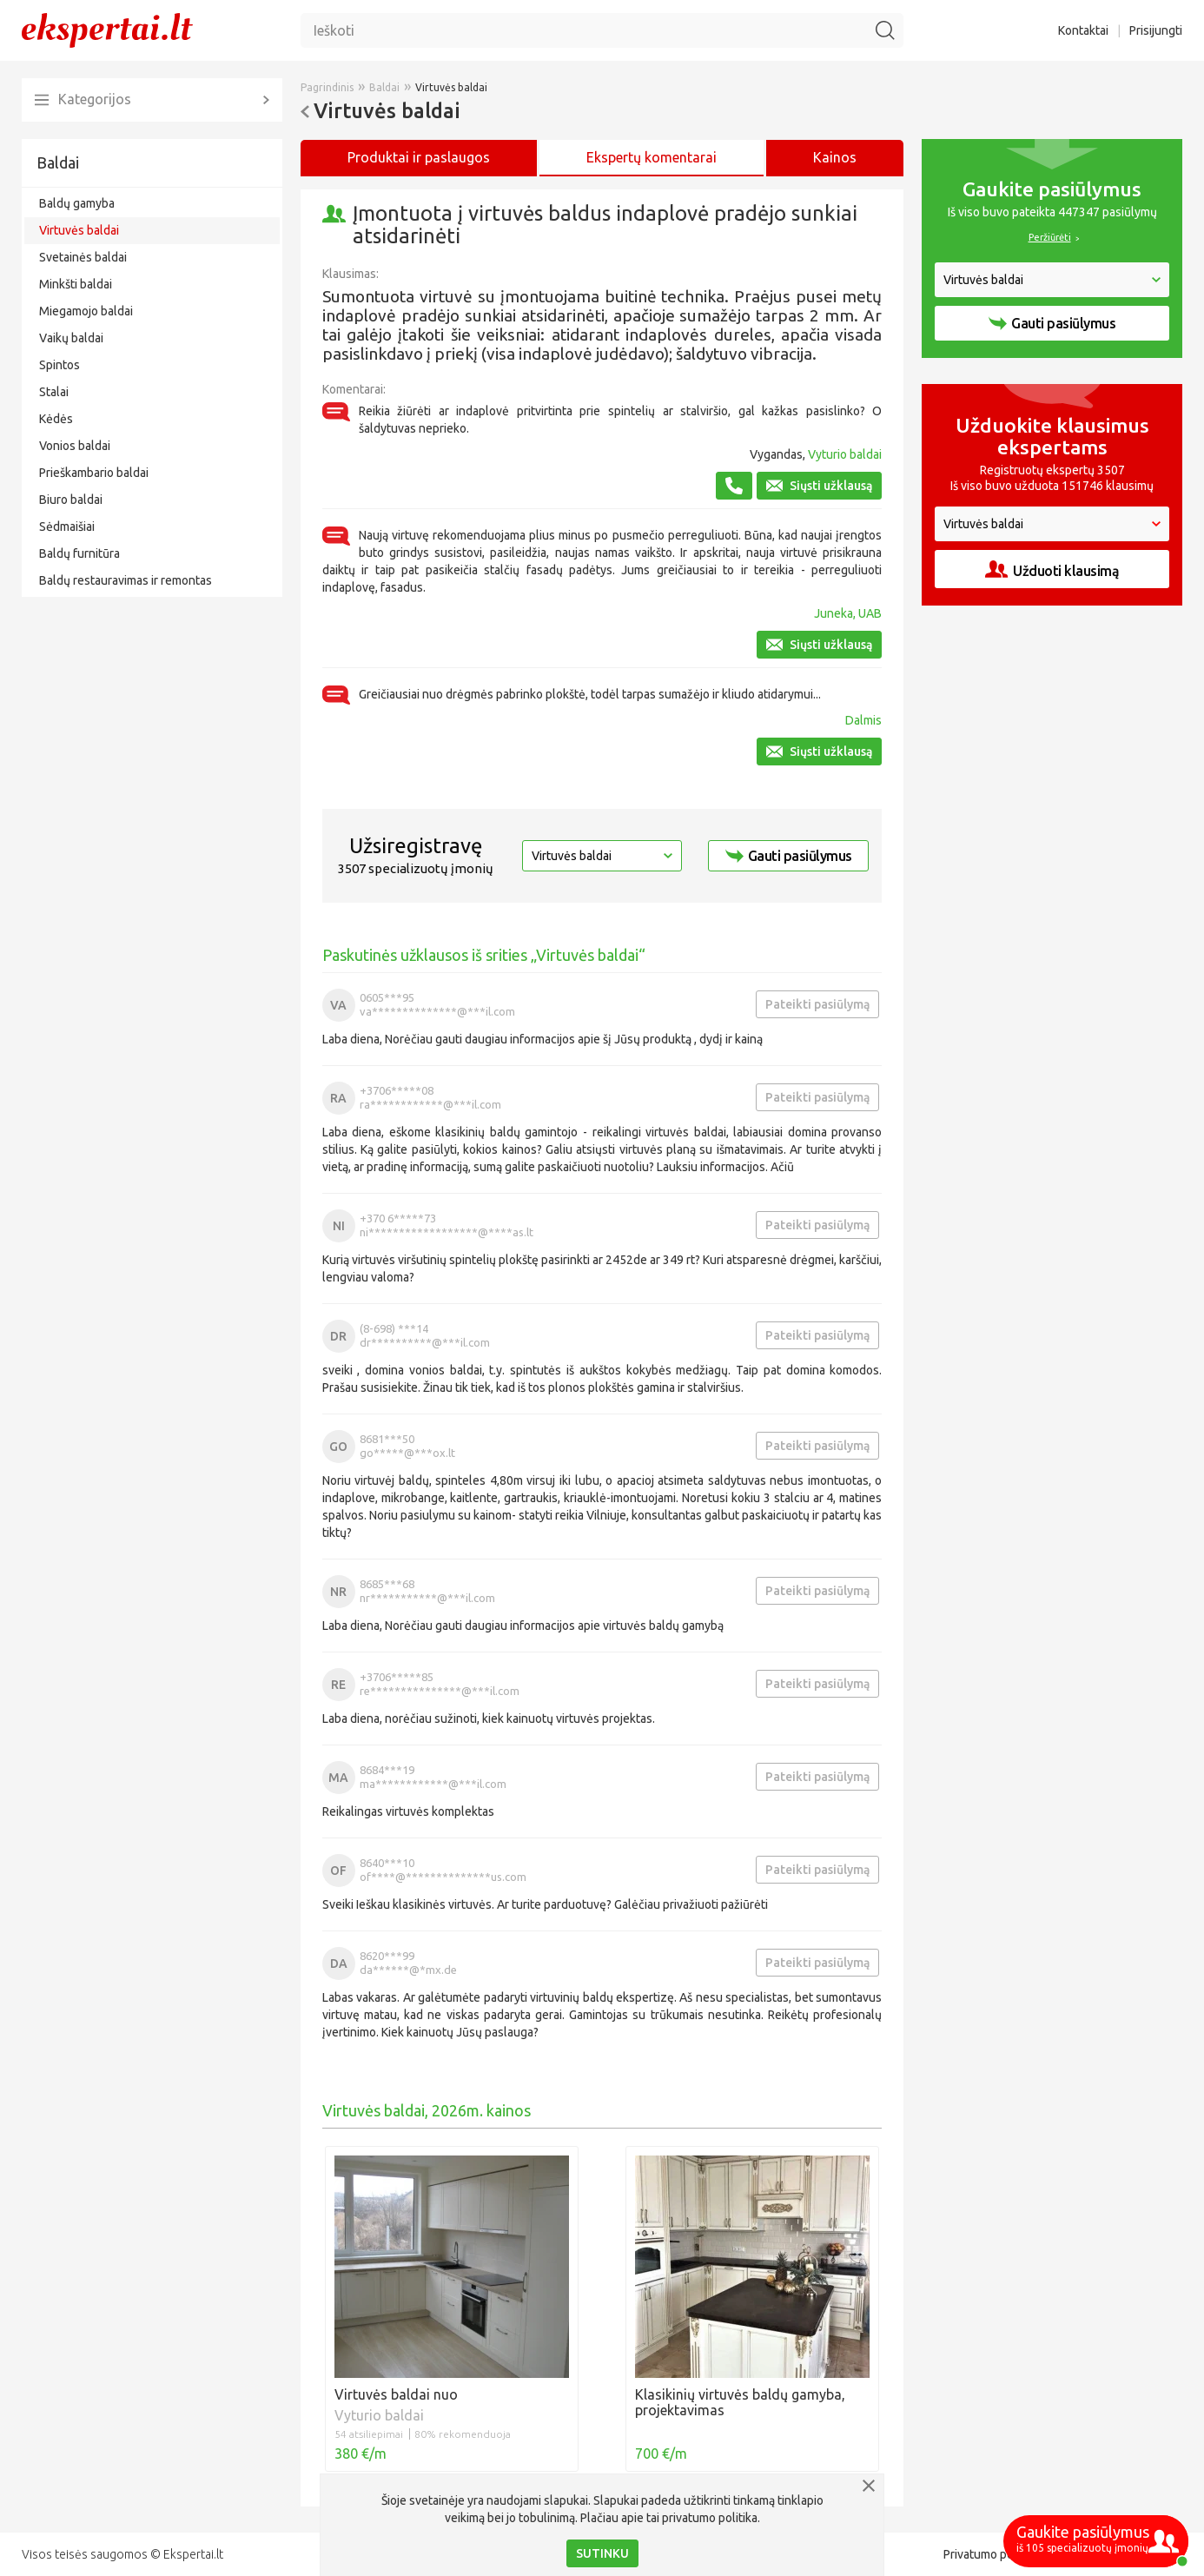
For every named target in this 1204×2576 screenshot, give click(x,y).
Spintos (59, 365)
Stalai (54, 392)
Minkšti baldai (75, 284)
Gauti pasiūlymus (788, 856)
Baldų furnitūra (79, 553)
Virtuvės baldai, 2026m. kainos (426, 2110)
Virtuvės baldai (79, 230)
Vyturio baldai (845, 454)
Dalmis (863, 720)
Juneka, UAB (848, 613)
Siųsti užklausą (819, 486)
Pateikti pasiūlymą (817, 1004)
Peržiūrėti (1050, 237)
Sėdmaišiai (67, 526)
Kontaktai (1083, 30)
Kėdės (56, 419)
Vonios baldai (74, 446)
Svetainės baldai (83, 257)
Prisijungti (1155, 30)
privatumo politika (709, 2518)
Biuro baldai (71, 500)
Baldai (57, 162)
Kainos (835, 157)
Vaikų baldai (71, 338)
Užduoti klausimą (1052, 569)
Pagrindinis (327, 87)
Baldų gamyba (77, 203)
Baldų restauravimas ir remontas (125, 580)
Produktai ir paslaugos (418, 157)
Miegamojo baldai (86, 311)
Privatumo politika (991, 2554)
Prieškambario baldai (94, 473)
